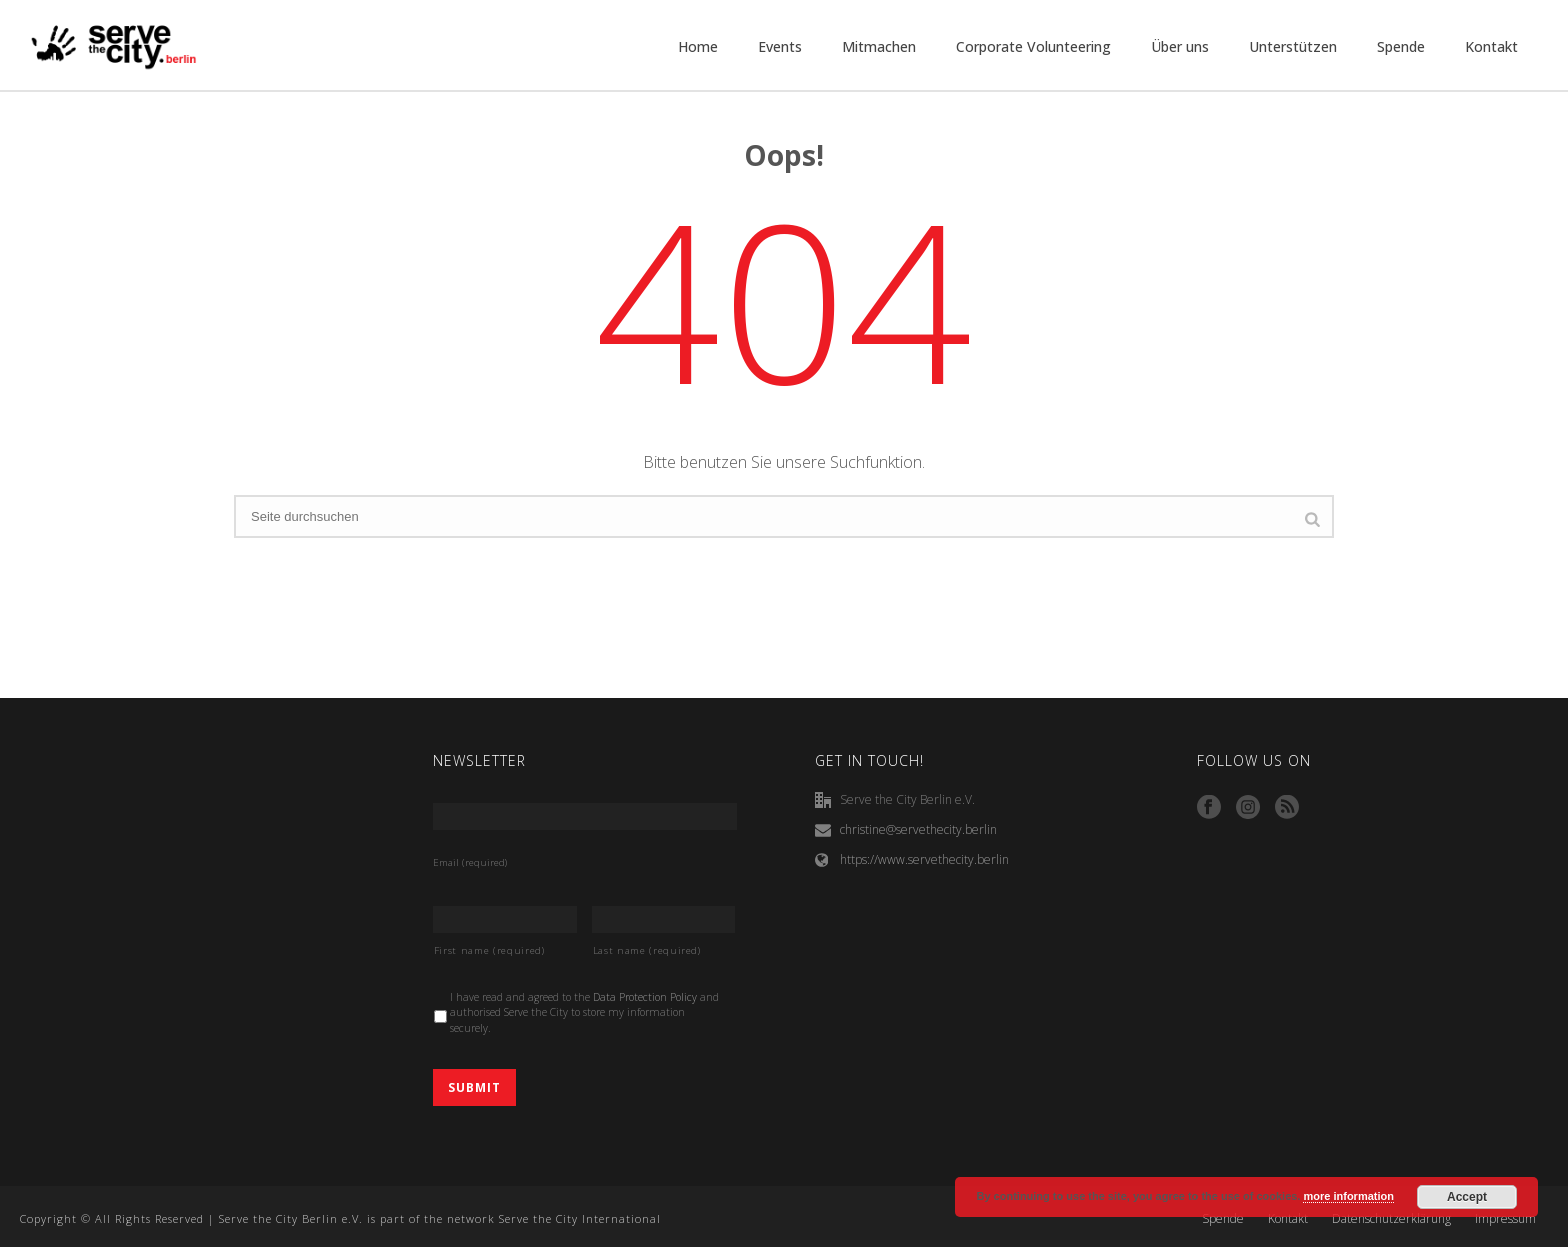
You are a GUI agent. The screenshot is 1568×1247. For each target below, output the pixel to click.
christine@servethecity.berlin (918, 829)
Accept (1467, 1197)
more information (1348, 1196)
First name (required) (489, 950)
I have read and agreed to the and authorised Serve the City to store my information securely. (584, 1013)
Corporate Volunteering (1033, 46)
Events (780, 46)
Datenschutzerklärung (1391, 1219)
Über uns (1180, 46)
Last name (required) (647, 950)
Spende (1401, 46)
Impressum (1505, 1219)
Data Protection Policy (645, 997)
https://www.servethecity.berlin (924, 859)
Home (698, 46)
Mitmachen (879, 46)
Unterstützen (1293, 46)
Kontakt (1491, 46)
